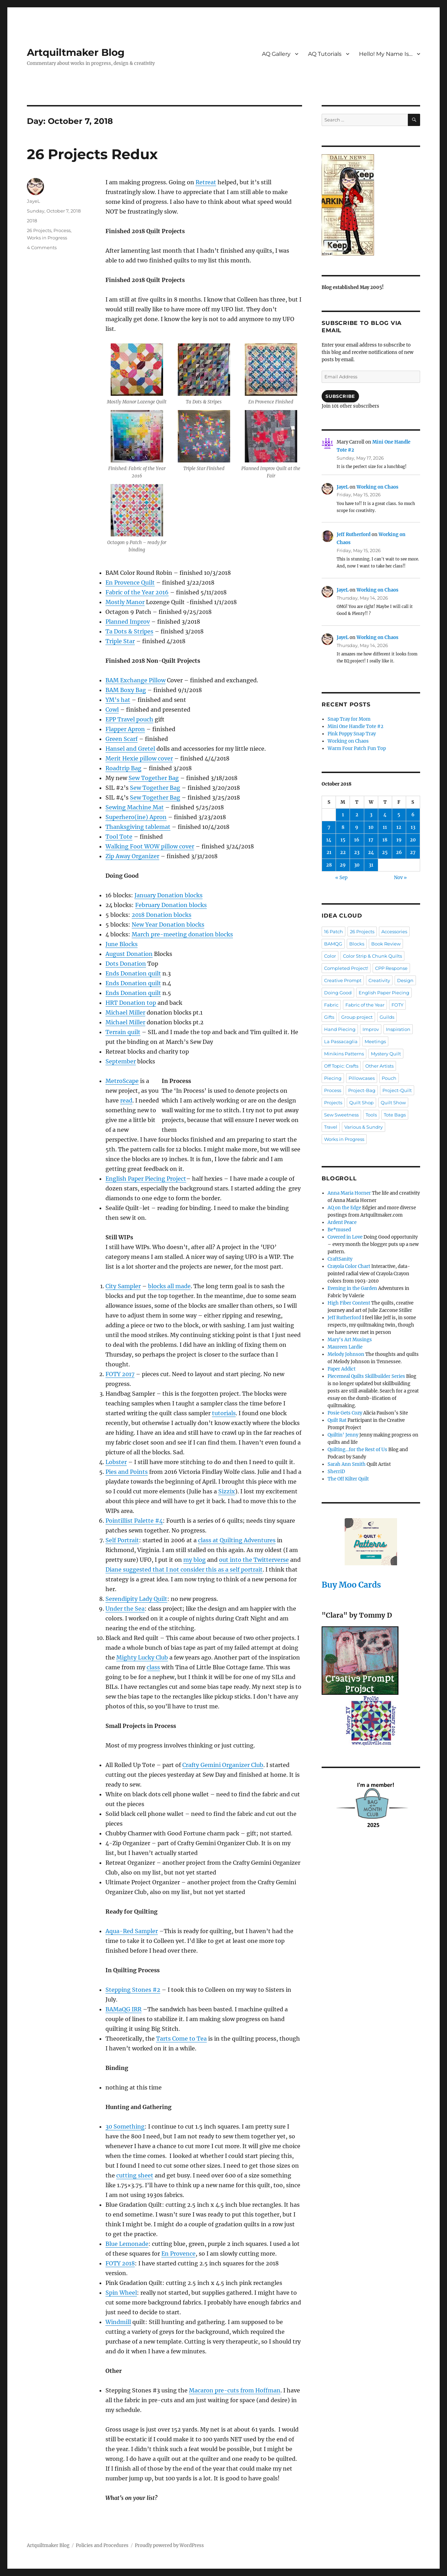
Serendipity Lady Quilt (136, 1598)
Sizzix (226, 1491)
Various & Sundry (363, 1127)
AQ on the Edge (344, 1208)
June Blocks (121, 944)
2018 (32, 220)
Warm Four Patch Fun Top (357, 748)
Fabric (331, 1005)
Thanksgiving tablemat (137, 826)
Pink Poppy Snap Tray (352, 734)
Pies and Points (126, 1471)
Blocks (356, 943)
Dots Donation (125, 963)
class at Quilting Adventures (237, 1540)
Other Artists (379, 1066)
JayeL (33, 201)
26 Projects (39, 230)
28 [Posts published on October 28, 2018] (329, 865)
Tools (371, 1115)
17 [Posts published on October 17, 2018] (370, 840)
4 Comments (42, 247)
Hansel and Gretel (130, 748)
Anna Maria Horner (349, 1193)
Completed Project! (346, 968)
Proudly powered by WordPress (169, 2545)
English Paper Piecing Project (145, 1178)
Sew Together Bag (154, 777)
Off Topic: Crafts (341, 1066)
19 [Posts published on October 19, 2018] (399, 840)
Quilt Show (393, 1102)
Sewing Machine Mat (134, 807)
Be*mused (339, 1230)
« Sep (341, 878)
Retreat (206, 182)
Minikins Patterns (344, 1053)
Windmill (118, 2321)
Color (330, 956)
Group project (357, 1017)
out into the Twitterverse (254, 1559)
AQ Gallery (276, 54)
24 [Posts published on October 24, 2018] (371, 852)
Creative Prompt (342, 980)
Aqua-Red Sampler (131, 1931)
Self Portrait (122, 1540)
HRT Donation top (130, 1002)
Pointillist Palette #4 (134, 1520)
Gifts (329, 1017)
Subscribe (340, 396)
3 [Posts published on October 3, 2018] (371, 815)
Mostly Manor (125, 602)
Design (405, 980)
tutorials (224, 1413)
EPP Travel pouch (129, 719)
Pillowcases (362, 1078)
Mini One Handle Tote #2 (355, 726)
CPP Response (391, 968)
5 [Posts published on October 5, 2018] (398, 815)
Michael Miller (125, 1022)
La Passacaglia (341, 1041)
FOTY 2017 (119, 1374)
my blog (194, 1559)
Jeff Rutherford (354, 534)
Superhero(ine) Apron (136, 817)
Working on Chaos (377, 487)
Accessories (394, 931)
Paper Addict (342, 1369)
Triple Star (120, 641)
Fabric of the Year (364, 1005)
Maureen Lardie (345, 1347)
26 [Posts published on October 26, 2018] (399, 852)
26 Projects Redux (92, 154)
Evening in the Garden (352, 1288)
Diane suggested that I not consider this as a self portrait (184, 1569)
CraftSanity (340, 1259)
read (126, 1100)
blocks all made (169, 1286)
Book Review (386, 943)
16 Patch (333, 931)
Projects (333, 1102)
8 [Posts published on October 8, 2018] (343, 827)
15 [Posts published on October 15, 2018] (342, 840)
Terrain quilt (122, 1032)
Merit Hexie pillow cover (139, 758)
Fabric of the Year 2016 (137, 592)
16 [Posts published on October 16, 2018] (356, 840)
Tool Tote (118, 836)
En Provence (178, 2253)
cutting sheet (134, 2175)
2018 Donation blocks (161, 914)
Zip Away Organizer (132, 856)
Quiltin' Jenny (343, 1435)
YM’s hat (117, 699)
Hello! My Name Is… (385, 54)
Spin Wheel (121, 2292)
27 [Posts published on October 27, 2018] (413, 852)
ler (141, 1012)
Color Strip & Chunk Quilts (372, 956)
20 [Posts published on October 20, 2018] (413, 840)
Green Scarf (121, 738)
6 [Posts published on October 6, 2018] (413, 815)
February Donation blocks (171, 904)
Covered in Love (345, 1237)
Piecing (333, 1078)
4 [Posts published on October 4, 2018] (385, 815)
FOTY (397, 1005)
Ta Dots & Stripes (129, 631)
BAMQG (333, 943)
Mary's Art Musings (350, 1340)
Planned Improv (127, 621)
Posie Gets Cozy (345, 1413)
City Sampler (123, 1286)
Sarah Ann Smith (347, 1464)
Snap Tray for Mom (349, 719)
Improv (370, 1029)
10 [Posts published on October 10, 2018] (371, 827)
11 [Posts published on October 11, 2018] (385, 827)
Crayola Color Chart (349, 1266)
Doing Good (338, 992)
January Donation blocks (168, 895)
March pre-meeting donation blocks (182, 934)
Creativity (379, 980)
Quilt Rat (337, 1420)
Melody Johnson (346, 1354)
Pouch (389, 1078)
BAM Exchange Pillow (135, 680)
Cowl (112, 709)
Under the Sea (125, 1608)
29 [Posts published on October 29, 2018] (343, 865)
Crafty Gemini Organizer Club (222, 1764)
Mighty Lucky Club (142, 1657)
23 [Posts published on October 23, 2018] (356, 852)
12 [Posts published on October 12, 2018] (398, 827)
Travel (330, 1127)
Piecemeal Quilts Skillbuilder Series (366, 1376)
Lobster (116, 1461)
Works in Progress (47, 237)
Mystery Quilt (386, 1053)
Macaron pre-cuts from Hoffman (234, 2390)
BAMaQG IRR (123, 2009)
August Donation (129, 953)
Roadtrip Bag (123, 768)
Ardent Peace (342, 1222)
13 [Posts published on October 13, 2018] (413, 827)
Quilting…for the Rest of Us (357, 1450)
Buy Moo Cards (351, 1585)
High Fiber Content (349, 1303)
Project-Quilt (397, 1090)
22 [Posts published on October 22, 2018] (343, 852)
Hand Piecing (340, 1029)
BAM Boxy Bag (125, 689)
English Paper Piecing (384, 992)
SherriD (336, 1472)
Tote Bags (395, 1115)
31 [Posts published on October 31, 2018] (371, 865)
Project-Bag (361, 1090)
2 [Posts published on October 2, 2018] (357, 815)
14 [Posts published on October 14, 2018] (328, 840)
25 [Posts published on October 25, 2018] (385, 852)
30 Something (125, 2126)
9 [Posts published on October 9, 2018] (356, 827)
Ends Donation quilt (133, 973)
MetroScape (122, 1080)
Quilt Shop (361, 1102)
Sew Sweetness (341, 1115)
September (120, 1061)
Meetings (375, 1041)
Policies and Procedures (102, 2545)
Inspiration (398, 1029)
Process (62, 230)
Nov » (400, 878)
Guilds (387, 1017)
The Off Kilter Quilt (348, 1479)
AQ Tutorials (325, 54)
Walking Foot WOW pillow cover (149, 846)
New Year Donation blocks (168, 924)
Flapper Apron (125, 729)
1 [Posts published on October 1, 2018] (343, 815)
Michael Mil (121, 1012)
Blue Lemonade (126, 2243)
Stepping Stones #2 (132, 1989)
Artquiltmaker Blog (76, 52)
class (153, 1667)
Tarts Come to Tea (181, 2038)
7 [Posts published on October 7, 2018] (329, 827)
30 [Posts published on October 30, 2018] (357, 865)
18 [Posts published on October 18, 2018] (384, 840)
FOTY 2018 (120, 2263)
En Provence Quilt (130, 582)
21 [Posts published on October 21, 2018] (329, 852)
